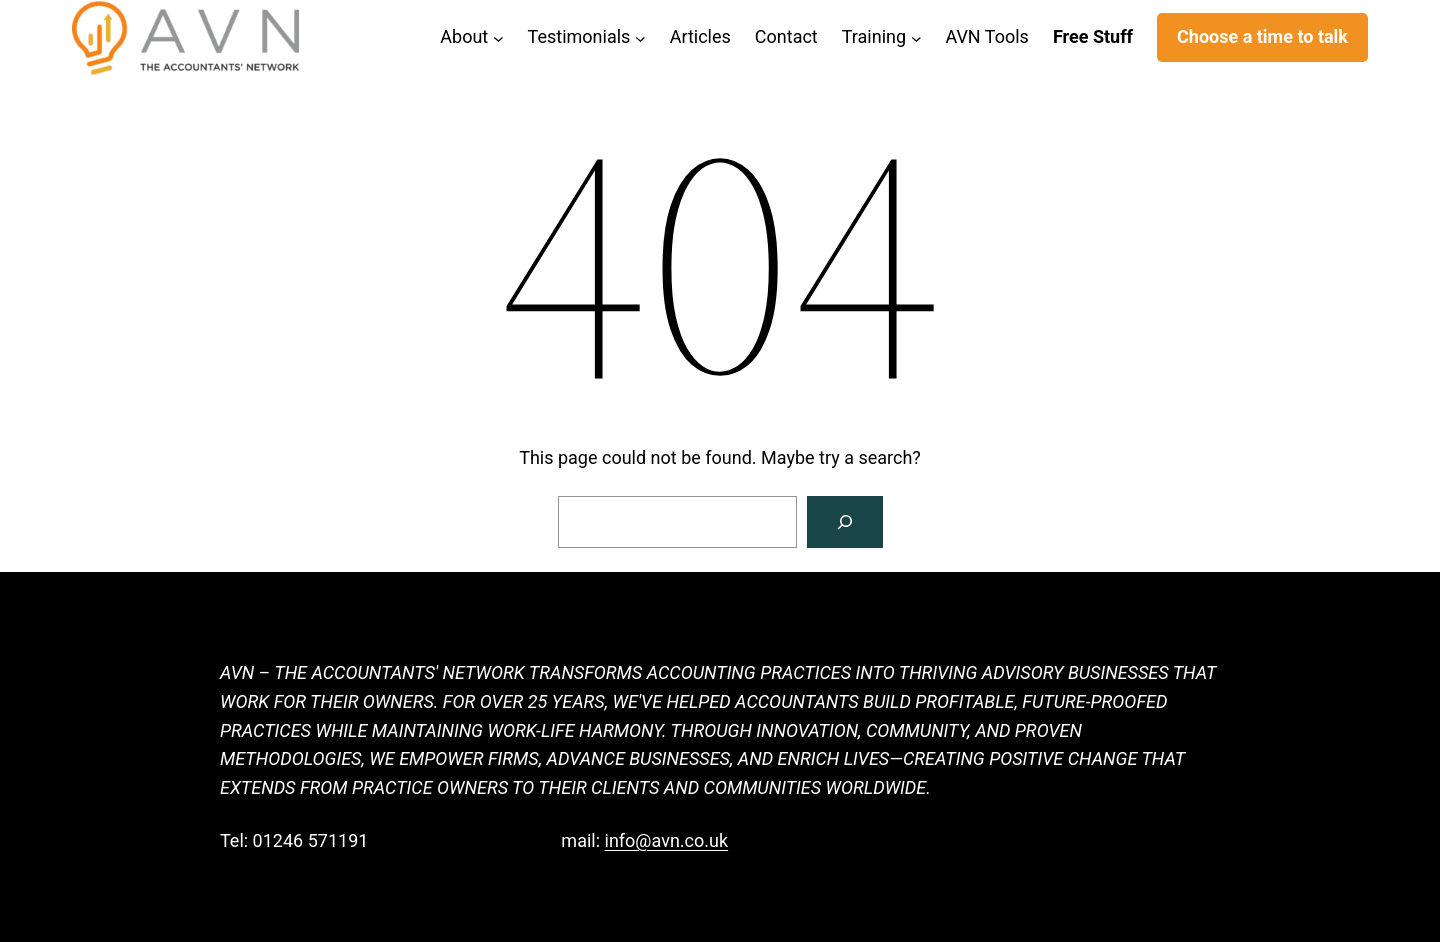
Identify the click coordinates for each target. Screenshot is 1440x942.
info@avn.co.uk (667, 840)
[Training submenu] (916, 37)
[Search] (845, 522)
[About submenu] (498, 37)
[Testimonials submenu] (640, 37)
